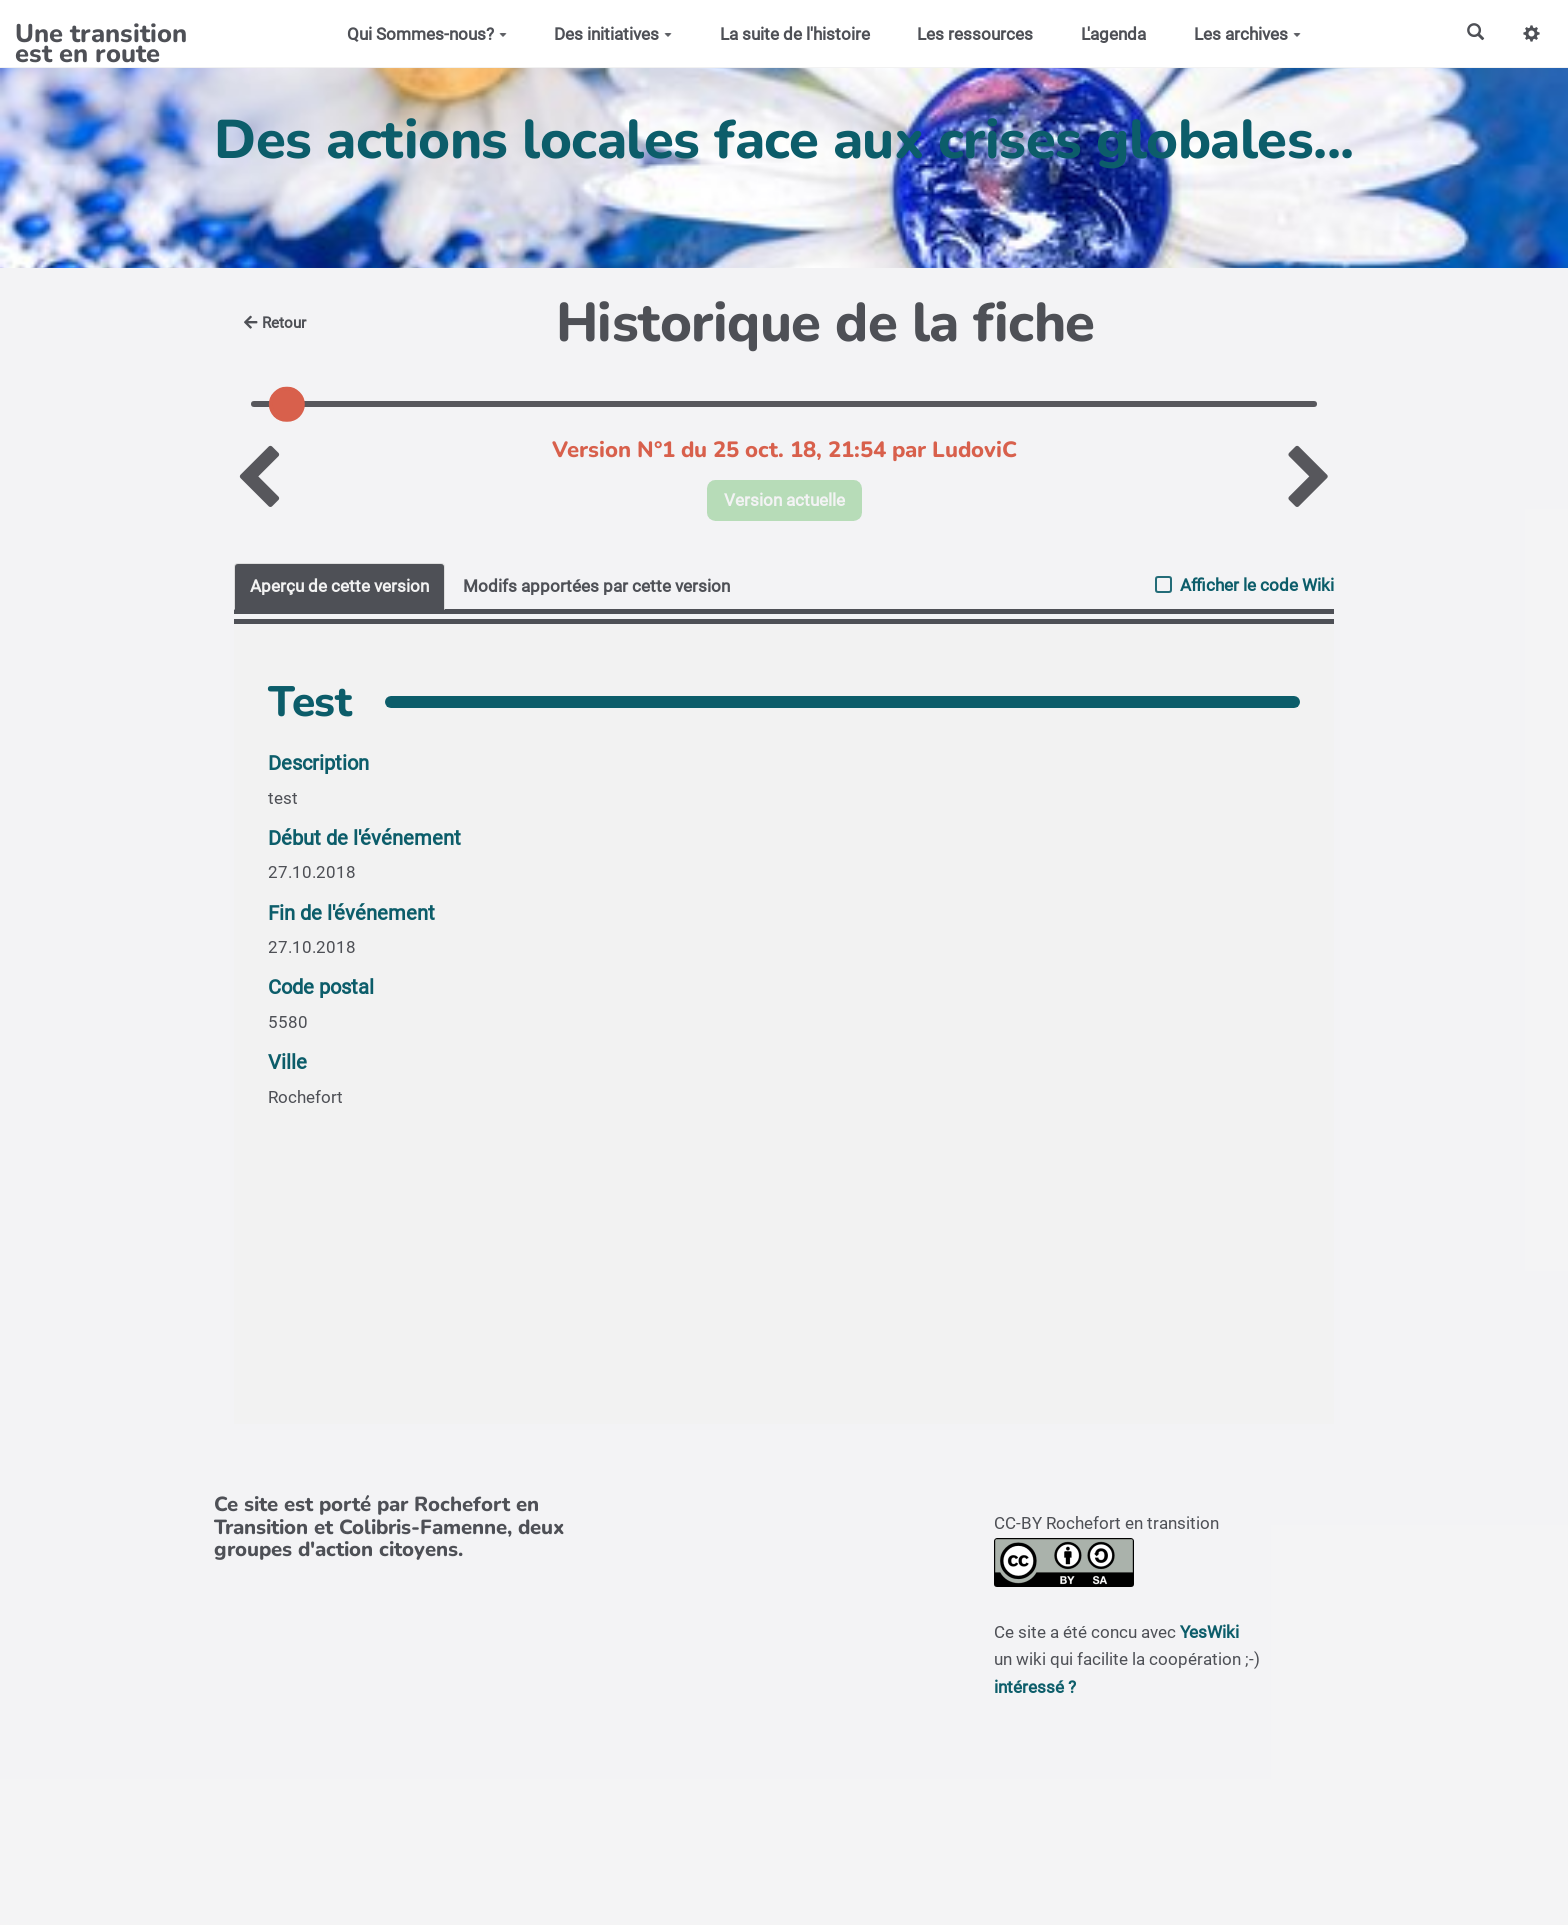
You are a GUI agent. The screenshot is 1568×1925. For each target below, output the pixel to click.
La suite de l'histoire (795, 34)
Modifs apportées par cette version (596, 586)
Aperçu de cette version (339, 586)
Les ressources (975, 34)
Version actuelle (784, 500)
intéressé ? (1035, 1687)
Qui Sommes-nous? (427, 34)
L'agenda (1113, 34)
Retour (275, 323)
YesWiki (1209, 1632)
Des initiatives (613, 34)
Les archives (1247, 34)
